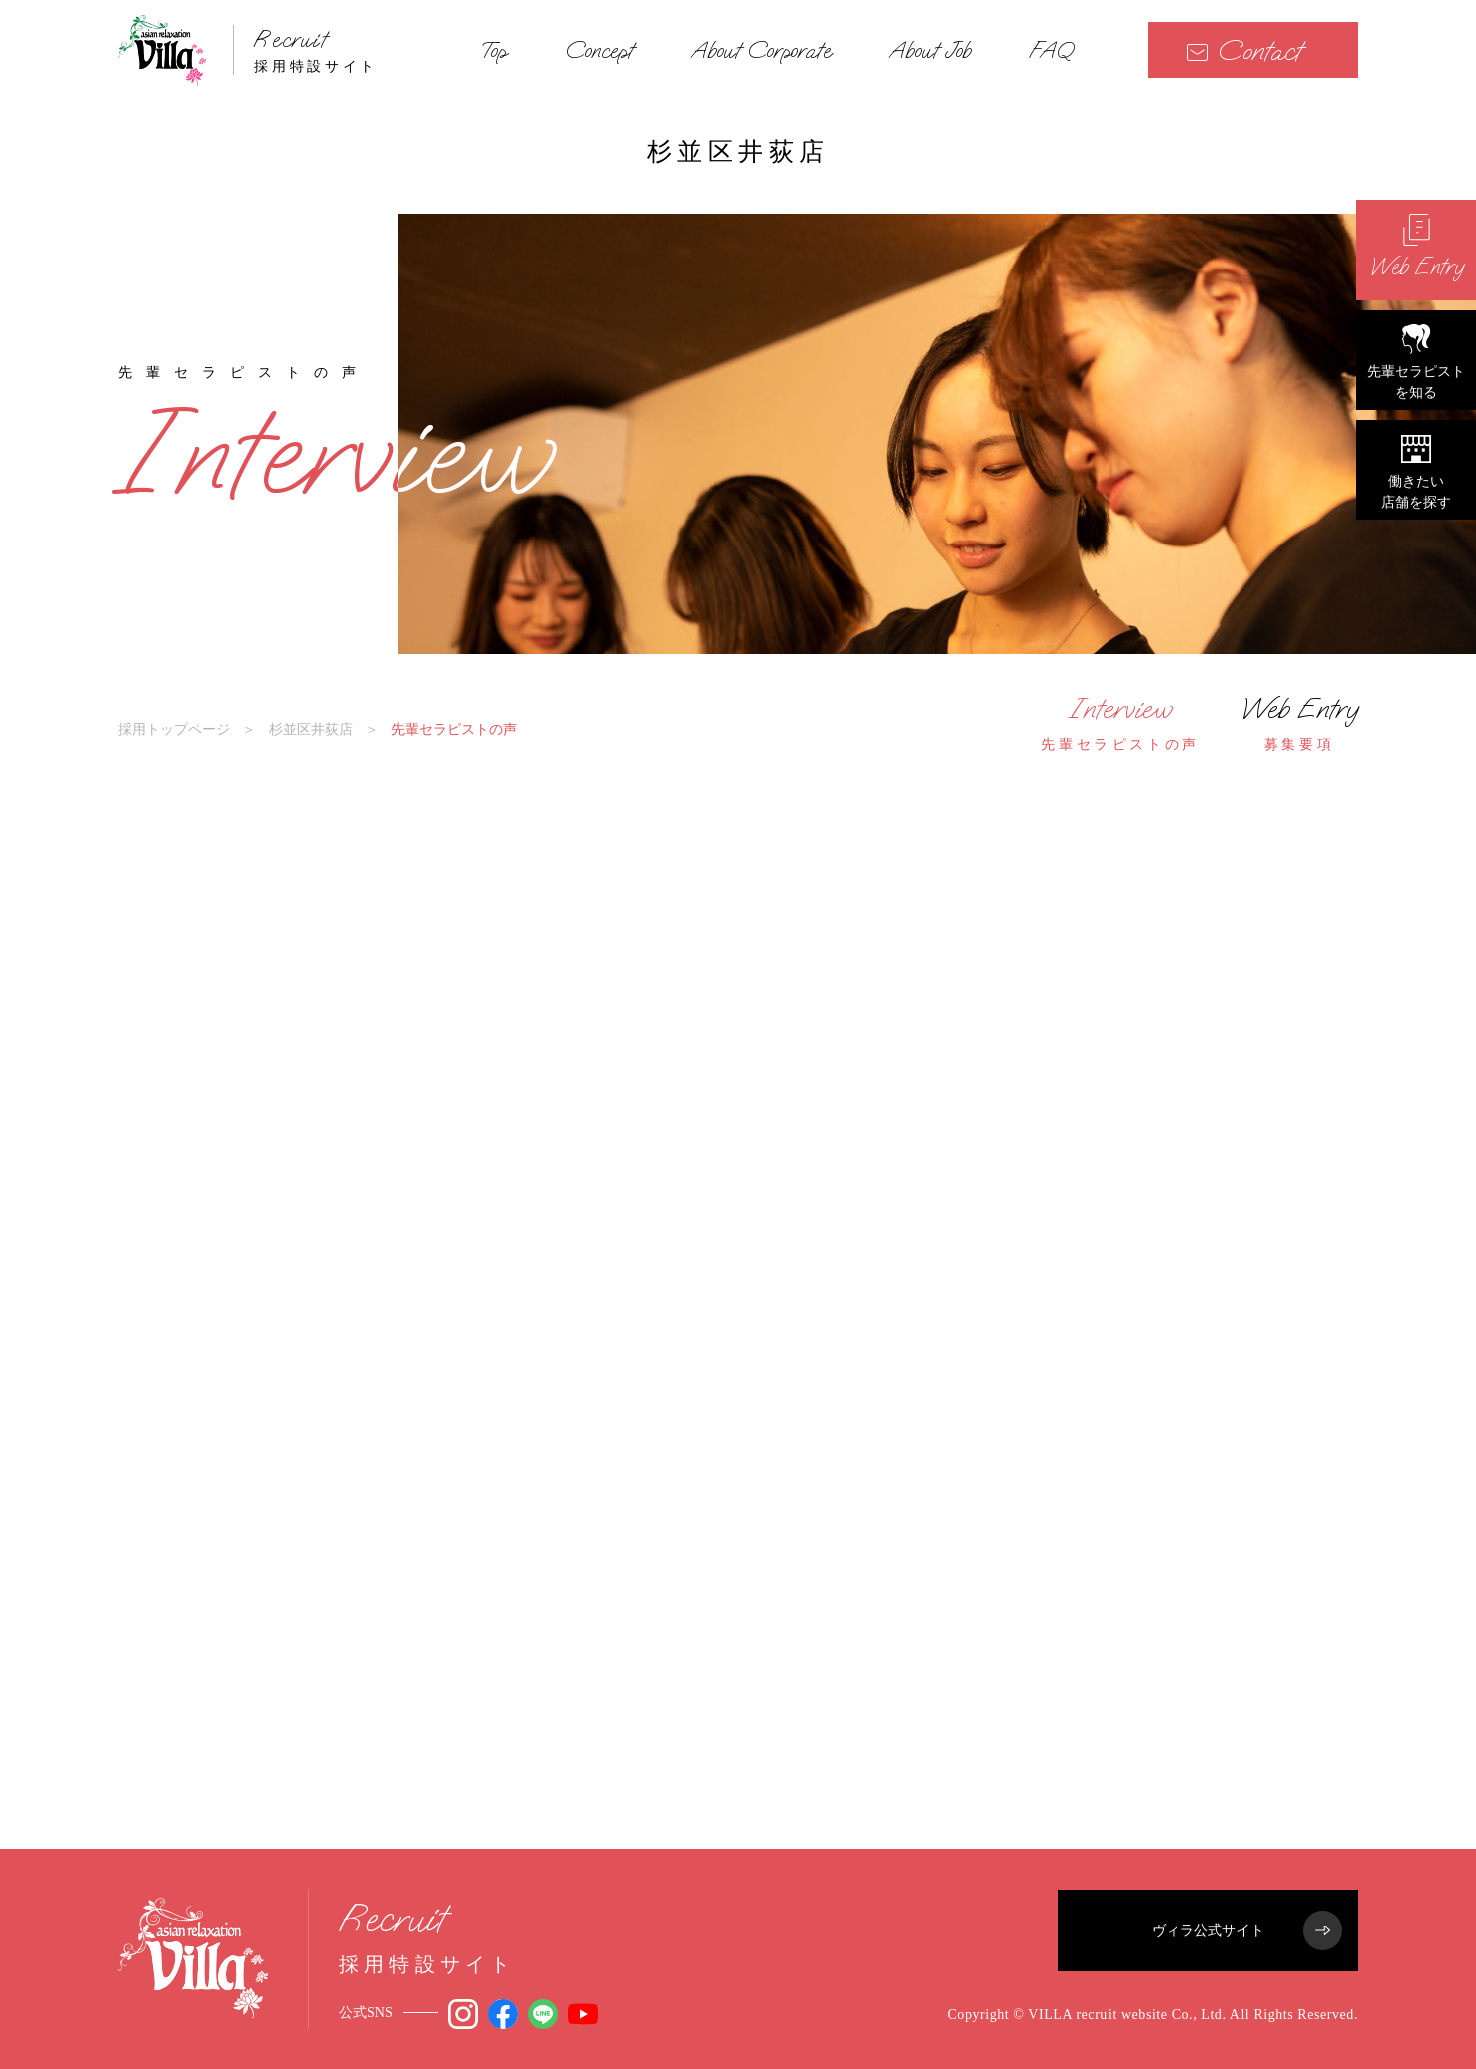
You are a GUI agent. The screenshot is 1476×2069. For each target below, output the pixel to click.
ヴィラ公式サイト (1247, 1930)
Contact (1244, 50)
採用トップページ (174, 729)
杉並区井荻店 (311, 729)
